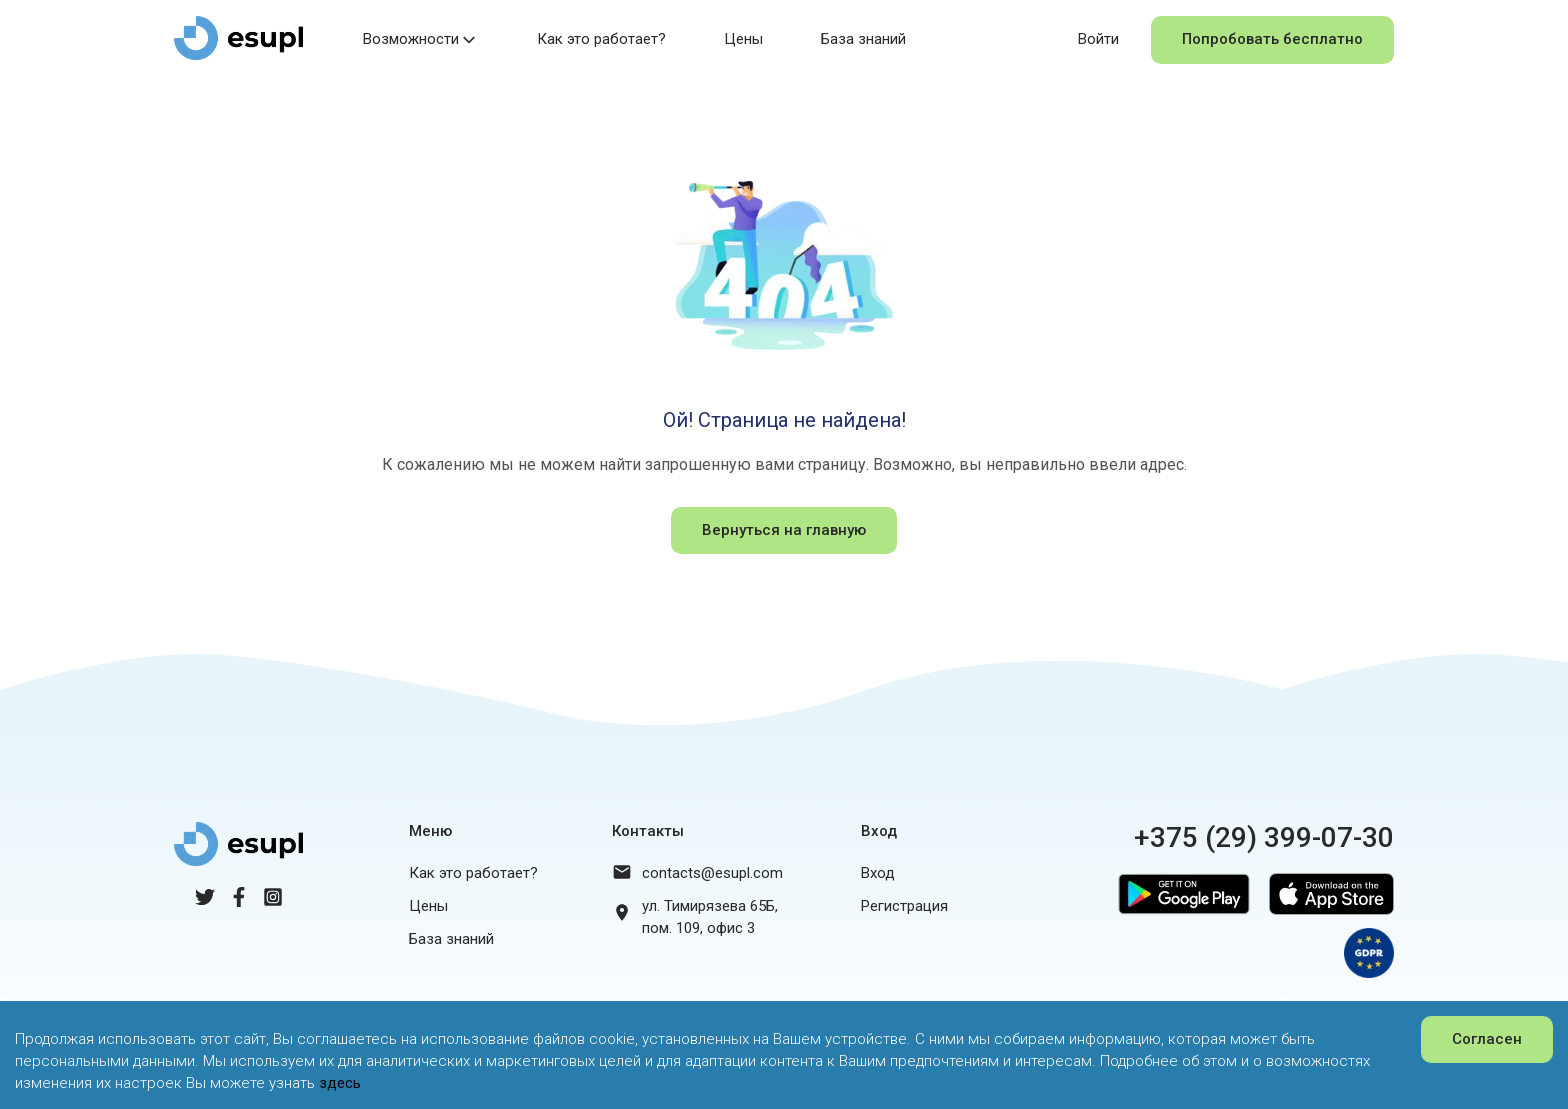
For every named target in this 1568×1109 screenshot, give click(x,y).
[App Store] (1326, 919)
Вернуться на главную (784, 530)
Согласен (1487, 1039)
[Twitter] (205, 902)
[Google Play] (1179, 919)
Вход (878, 873)
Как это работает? (601, 39)
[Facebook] (239, 902)
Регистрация (904, 906)
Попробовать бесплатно (1272, 39)
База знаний (863, 39)
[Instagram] (273, 902)
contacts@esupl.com (712, 873)
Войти (1098, 39)
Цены (743, 39)
